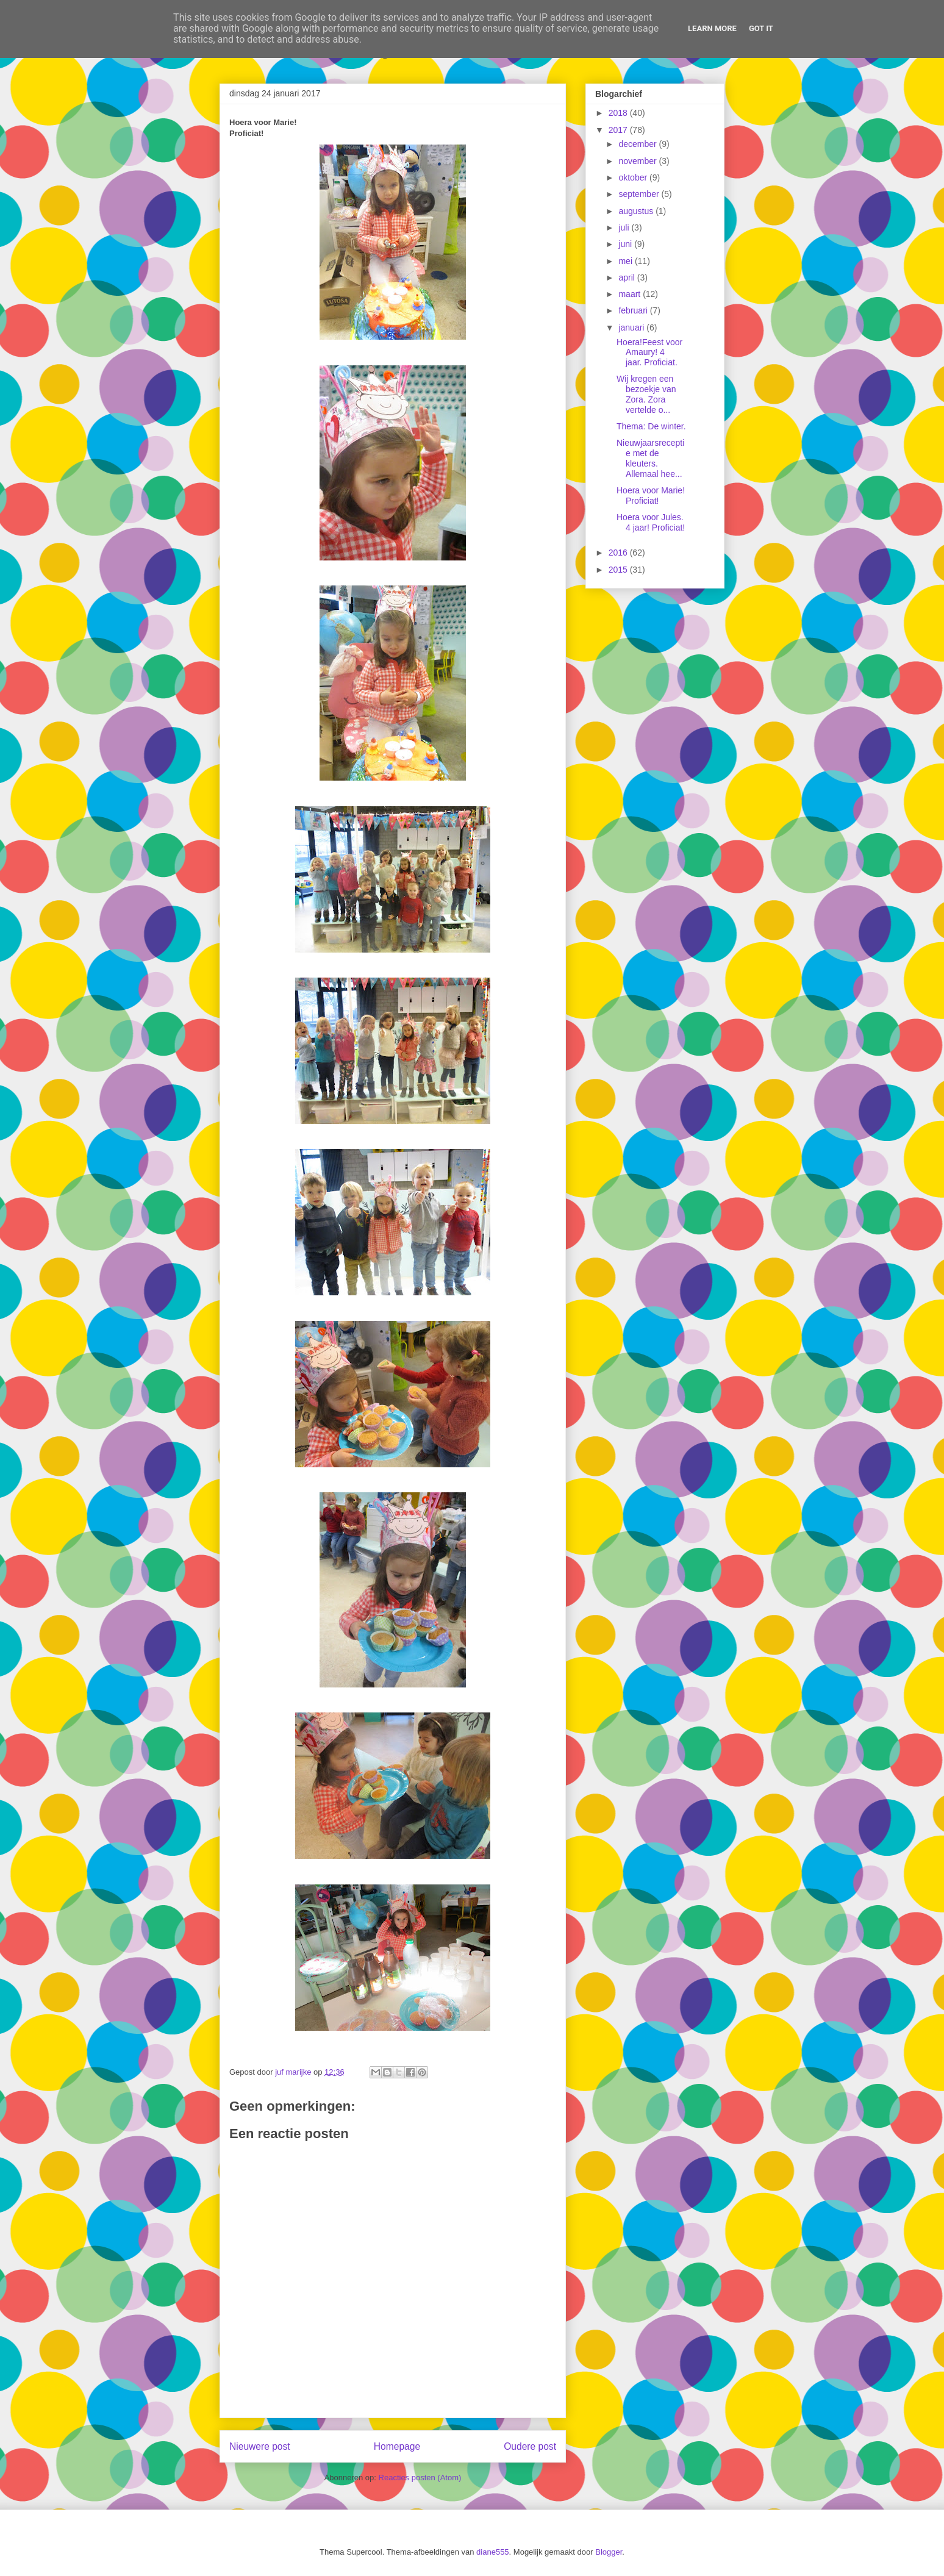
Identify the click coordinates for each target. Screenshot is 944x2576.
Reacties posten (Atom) (420, 2477)
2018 (619, 113)
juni (626, 244)
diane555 (492, 2551)
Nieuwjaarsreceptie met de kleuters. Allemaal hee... (650, 458)
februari (633, 310)
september (639, 194)
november (638, 161)
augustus (637, 211)
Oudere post (530, 2446)
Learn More (712, 28)
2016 (619, 552)
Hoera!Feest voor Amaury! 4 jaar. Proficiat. (649, 352)
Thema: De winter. (651, 426)
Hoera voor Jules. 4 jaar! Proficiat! (651, 522)
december (638, 144)
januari (632, 327)
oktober (633, 177)
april (627, 277)
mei (626, 261)
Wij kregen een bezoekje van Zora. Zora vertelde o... (646, 394)
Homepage (397, 2446)
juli (624, 227)
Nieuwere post (259, 2446)
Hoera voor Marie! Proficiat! (651, 495)
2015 (619, 569)
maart (630, 294)
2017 (619, 130)
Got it (761, 28)
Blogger (608, 2551)
